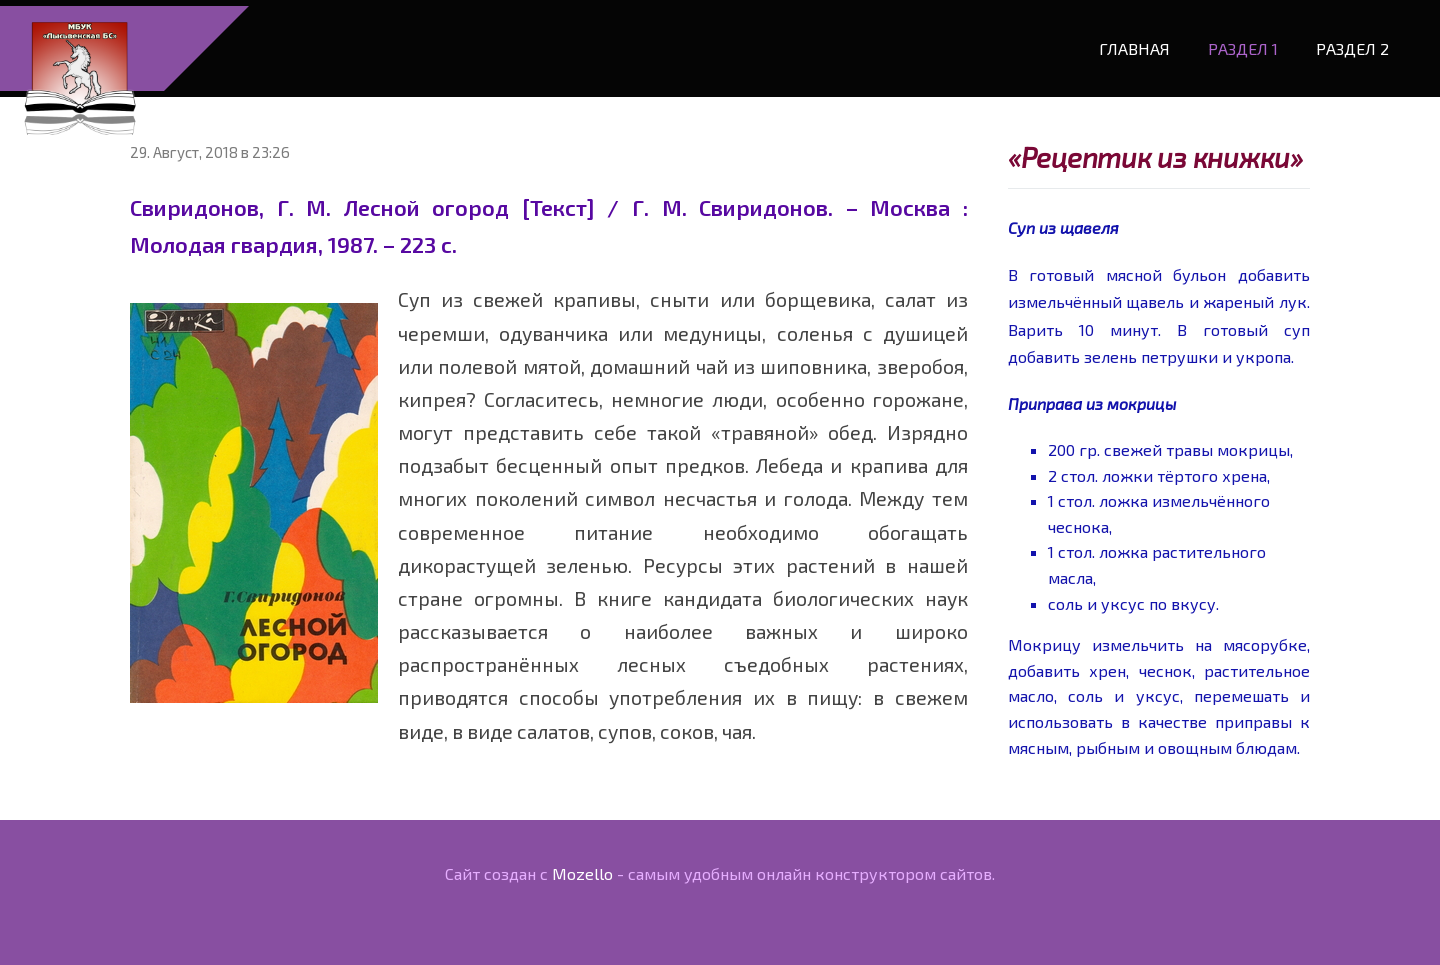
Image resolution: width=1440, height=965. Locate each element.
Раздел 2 (1346, 42)
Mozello (582, 862)
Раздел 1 (1237, 42)
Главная (1128, 42)
